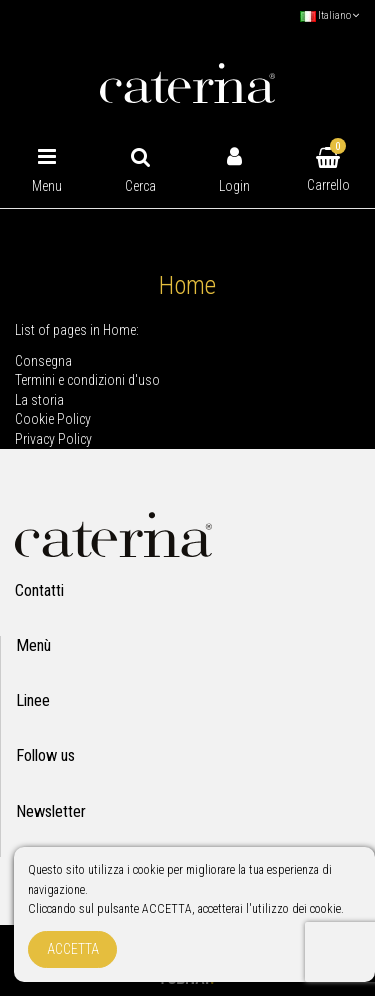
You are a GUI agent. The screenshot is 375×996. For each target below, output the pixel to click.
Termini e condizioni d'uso (87, 380)
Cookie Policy (53, 419)
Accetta (73, 949)
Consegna (43, 361)
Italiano (330, 15)
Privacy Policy (53, 439)
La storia (39, 400)
